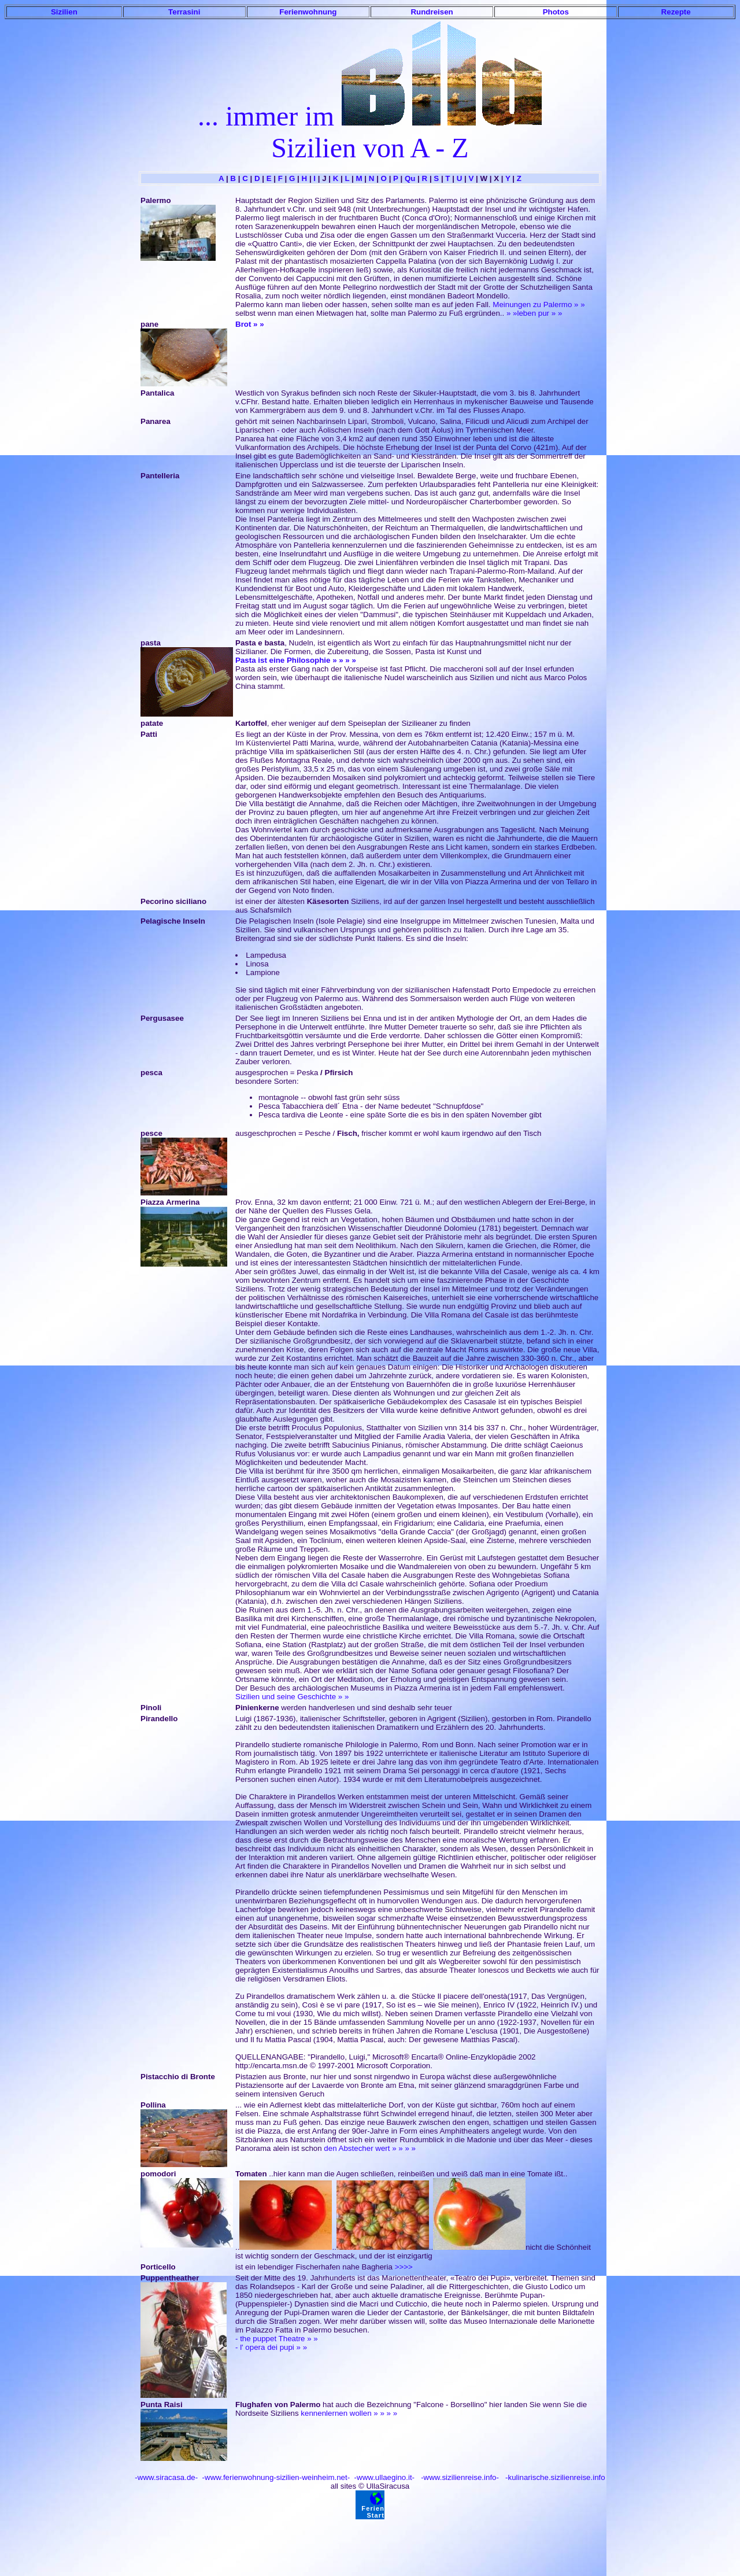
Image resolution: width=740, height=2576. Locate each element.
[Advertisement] (370, 2545)
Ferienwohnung (307, 12)
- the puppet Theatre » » (276, 2338)
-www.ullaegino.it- (383, 2477)
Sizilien (64, 12)
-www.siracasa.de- (166, 2477)
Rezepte (676, 12)
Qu (410, 178)
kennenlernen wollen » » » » (349, 2413)
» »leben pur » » (534, 313)
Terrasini (184, 12)
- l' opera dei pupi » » (271, 2347)
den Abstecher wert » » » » (370, 2148)
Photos (556, 12)
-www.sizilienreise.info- (459, 2477)
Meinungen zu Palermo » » (538, 304)
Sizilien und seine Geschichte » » (292, 1696)
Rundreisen (431, 12)
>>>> (404, 2267)
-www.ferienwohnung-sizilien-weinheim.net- (275, 2477)
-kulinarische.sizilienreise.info (554, 2477)
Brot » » (249, 324)
